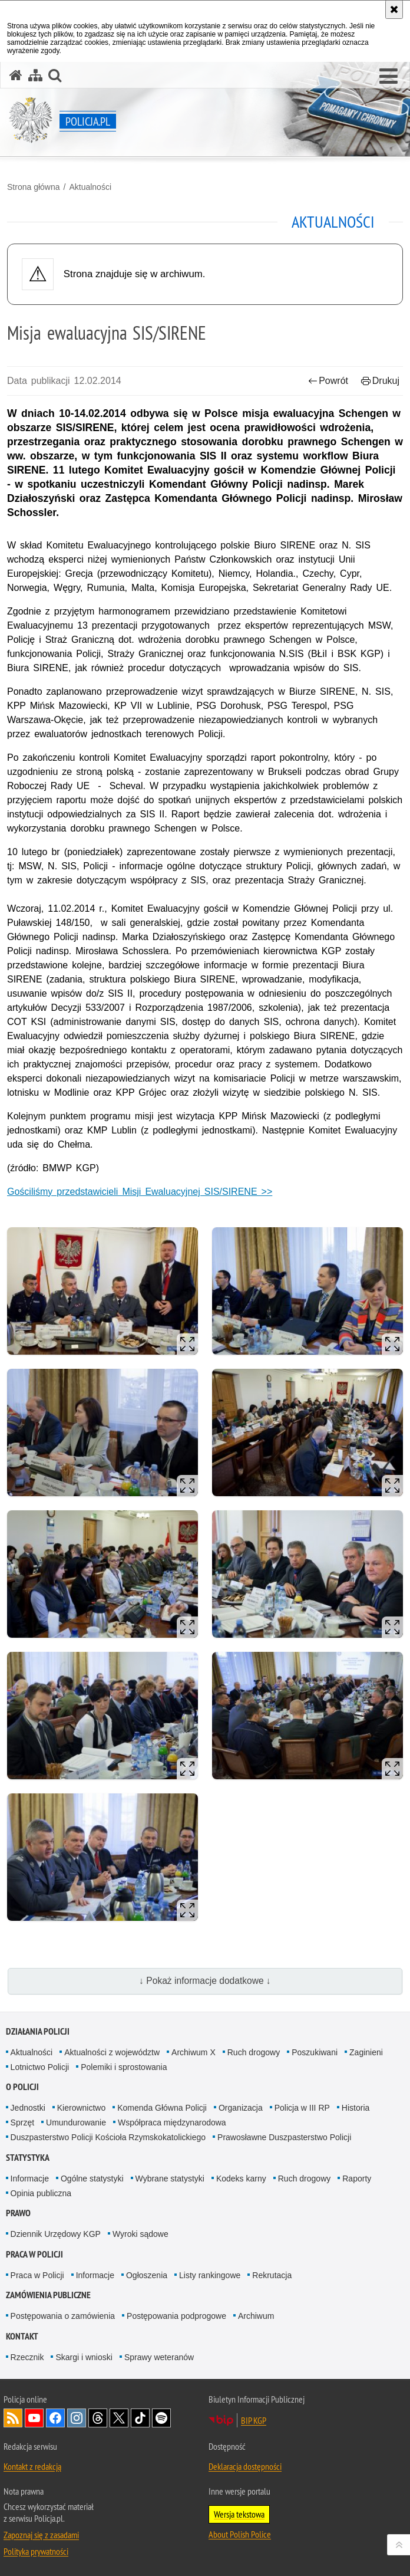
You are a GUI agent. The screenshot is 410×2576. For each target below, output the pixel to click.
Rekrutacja (272, 2275)
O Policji (22, 2087)
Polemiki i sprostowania (124, 2067)
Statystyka (27, 2157)
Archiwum (256, 2316)
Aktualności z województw (112, 2052)
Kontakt (22, 2336)
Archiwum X (193, 2052)
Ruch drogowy (253, 2052)
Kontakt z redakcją (32, 2466)
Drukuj (380, 381)
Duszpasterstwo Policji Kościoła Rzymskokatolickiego (108, 2137)
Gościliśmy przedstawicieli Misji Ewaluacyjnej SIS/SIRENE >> (139, 1192)
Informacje (30, 2178)
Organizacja (241, 2107)
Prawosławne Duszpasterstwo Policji (284, 2137)
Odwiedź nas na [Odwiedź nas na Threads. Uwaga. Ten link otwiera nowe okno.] (97, 2418)
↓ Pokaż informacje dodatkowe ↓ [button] (205, 1981)
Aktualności (90, 187)
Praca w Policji (34, 2254)
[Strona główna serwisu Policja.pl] (15, 75)
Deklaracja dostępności (245, 2466)
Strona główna (33, 187)
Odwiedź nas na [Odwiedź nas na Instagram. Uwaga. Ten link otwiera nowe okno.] (76, 2418)
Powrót (328, 381)
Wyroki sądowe (140, 2234)
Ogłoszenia (146, 2275)
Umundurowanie (76, 2122)
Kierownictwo (81, 2107)
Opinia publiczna (41, 2193)
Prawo (18, 2213)
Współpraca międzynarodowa (172, 2122)
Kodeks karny (241, 2178)
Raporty (356, 2178)
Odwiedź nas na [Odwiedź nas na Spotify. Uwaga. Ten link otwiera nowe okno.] (161, 2418)
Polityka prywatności (36, 2551)
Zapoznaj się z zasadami (41, 2535)
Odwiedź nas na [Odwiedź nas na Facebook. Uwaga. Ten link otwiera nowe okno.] (55, 2418)
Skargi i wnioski (83, 2357)
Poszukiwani (315, 2052)
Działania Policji (38, 2031)
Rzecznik (27, 2357)
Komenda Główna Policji (162, 2107)
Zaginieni (366, 2052)
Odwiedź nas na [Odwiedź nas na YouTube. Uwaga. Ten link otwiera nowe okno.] (34, 2418)
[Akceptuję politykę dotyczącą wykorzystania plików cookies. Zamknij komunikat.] (394, 9)
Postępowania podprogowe (176, 2316)
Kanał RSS (13, 2418)
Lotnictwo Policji (40, 2067)
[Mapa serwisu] (35, 75)
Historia (355, 2107)
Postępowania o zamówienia (63, 2316)
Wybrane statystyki (169, 2178)
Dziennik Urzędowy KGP (56, 2234)
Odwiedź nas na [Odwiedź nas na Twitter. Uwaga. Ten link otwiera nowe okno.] (119, 2418)
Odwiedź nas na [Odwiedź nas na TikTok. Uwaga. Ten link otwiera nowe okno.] (140, 2418)
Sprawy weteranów (159, 2357)
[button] (388, 76)
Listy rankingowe (209, 2275)
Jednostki (28, 2107)
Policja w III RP (302, 2107)
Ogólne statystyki (92, 2178)
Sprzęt (22, 2122)
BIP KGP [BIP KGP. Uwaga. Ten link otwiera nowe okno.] (253, 2420)
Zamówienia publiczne (48, 2295)
